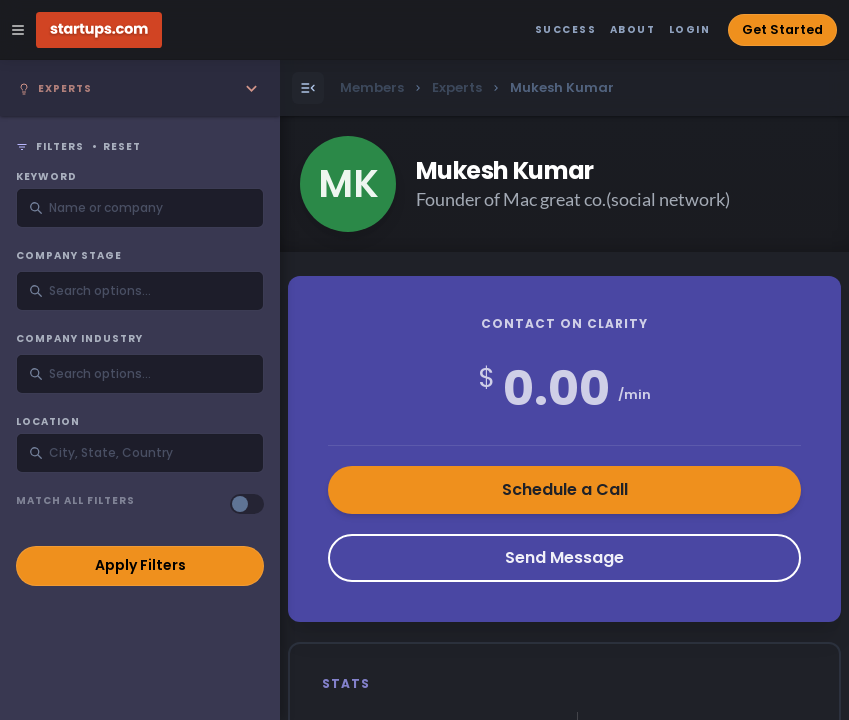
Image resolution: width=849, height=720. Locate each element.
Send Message (564, 557)
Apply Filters (140, 565)
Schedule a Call (565, 489)
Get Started (782, 29)
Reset (122, 147)
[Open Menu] (308, 88)
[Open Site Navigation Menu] (18, 30)
